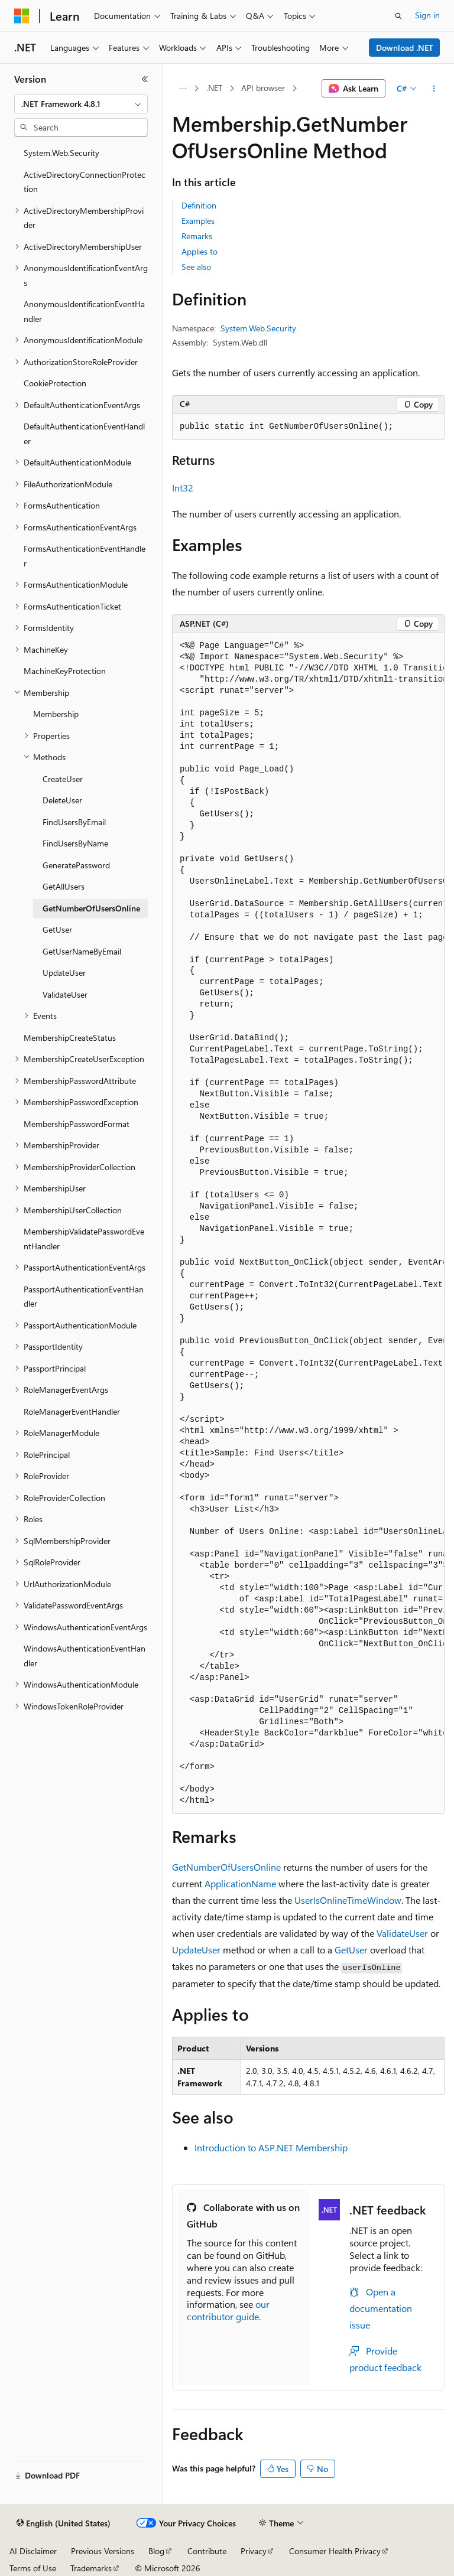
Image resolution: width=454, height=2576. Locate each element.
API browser (263, 87)
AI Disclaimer (33, 2551)
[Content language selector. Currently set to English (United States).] (63, 2523)
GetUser (351, 1949)
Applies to (199, 251)
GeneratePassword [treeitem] (76, 865)
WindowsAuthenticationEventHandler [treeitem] (84, 1656)
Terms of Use (32, 2568)
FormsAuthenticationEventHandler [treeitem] (84, 556)
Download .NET (404, 47)
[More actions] (434, 88)
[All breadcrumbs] (182, 88)
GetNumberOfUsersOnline (226, 1867)
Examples (198, 220)
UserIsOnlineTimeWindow (347, 1900)
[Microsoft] (22, 16)
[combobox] (81, 104)
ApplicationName (240, 1883)
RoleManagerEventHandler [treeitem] (72, 1411)
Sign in (427, 15)
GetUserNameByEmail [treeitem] (82, 951)
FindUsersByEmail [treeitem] (74, 822)
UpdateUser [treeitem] (64, 972)
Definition (198, 205)
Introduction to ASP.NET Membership (271, 2147)
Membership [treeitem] (56, 713)
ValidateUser (402, 1933)
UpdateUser (196, 1949)
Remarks (196, 236)
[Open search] (398, 16)
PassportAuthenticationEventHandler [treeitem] (84, 1297)
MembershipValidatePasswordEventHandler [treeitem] (84, 1239)
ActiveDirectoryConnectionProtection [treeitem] (84, 182)
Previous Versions (102, 2551)
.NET (214, 87)
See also (196, 266)
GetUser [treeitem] (57, 929)
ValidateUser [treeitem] (65, 994)
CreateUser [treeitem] (63, 778)
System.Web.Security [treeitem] (61, 152)
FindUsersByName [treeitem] (75, 843)
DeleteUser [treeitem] (62, 800)
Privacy (254, 2551)
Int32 (182, 487)
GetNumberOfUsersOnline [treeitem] (91, 908)
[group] (308, 1223)
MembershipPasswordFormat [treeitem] (76, 1123)
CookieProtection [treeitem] (55, 383)
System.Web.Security (258, 328)
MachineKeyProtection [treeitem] (65, 670)
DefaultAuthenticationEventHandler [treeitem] (84, 434)
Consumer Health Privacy (335, 2551)
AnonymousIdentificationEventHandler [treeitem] (84, 311)
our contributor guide (228, 2310)
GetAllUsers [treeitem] (64, 886)
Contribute (206, 2551)
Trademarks (91, 2568)
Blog (156, 2551)
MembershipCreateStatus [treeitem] (70, 1037)
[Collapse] (144, 79)
